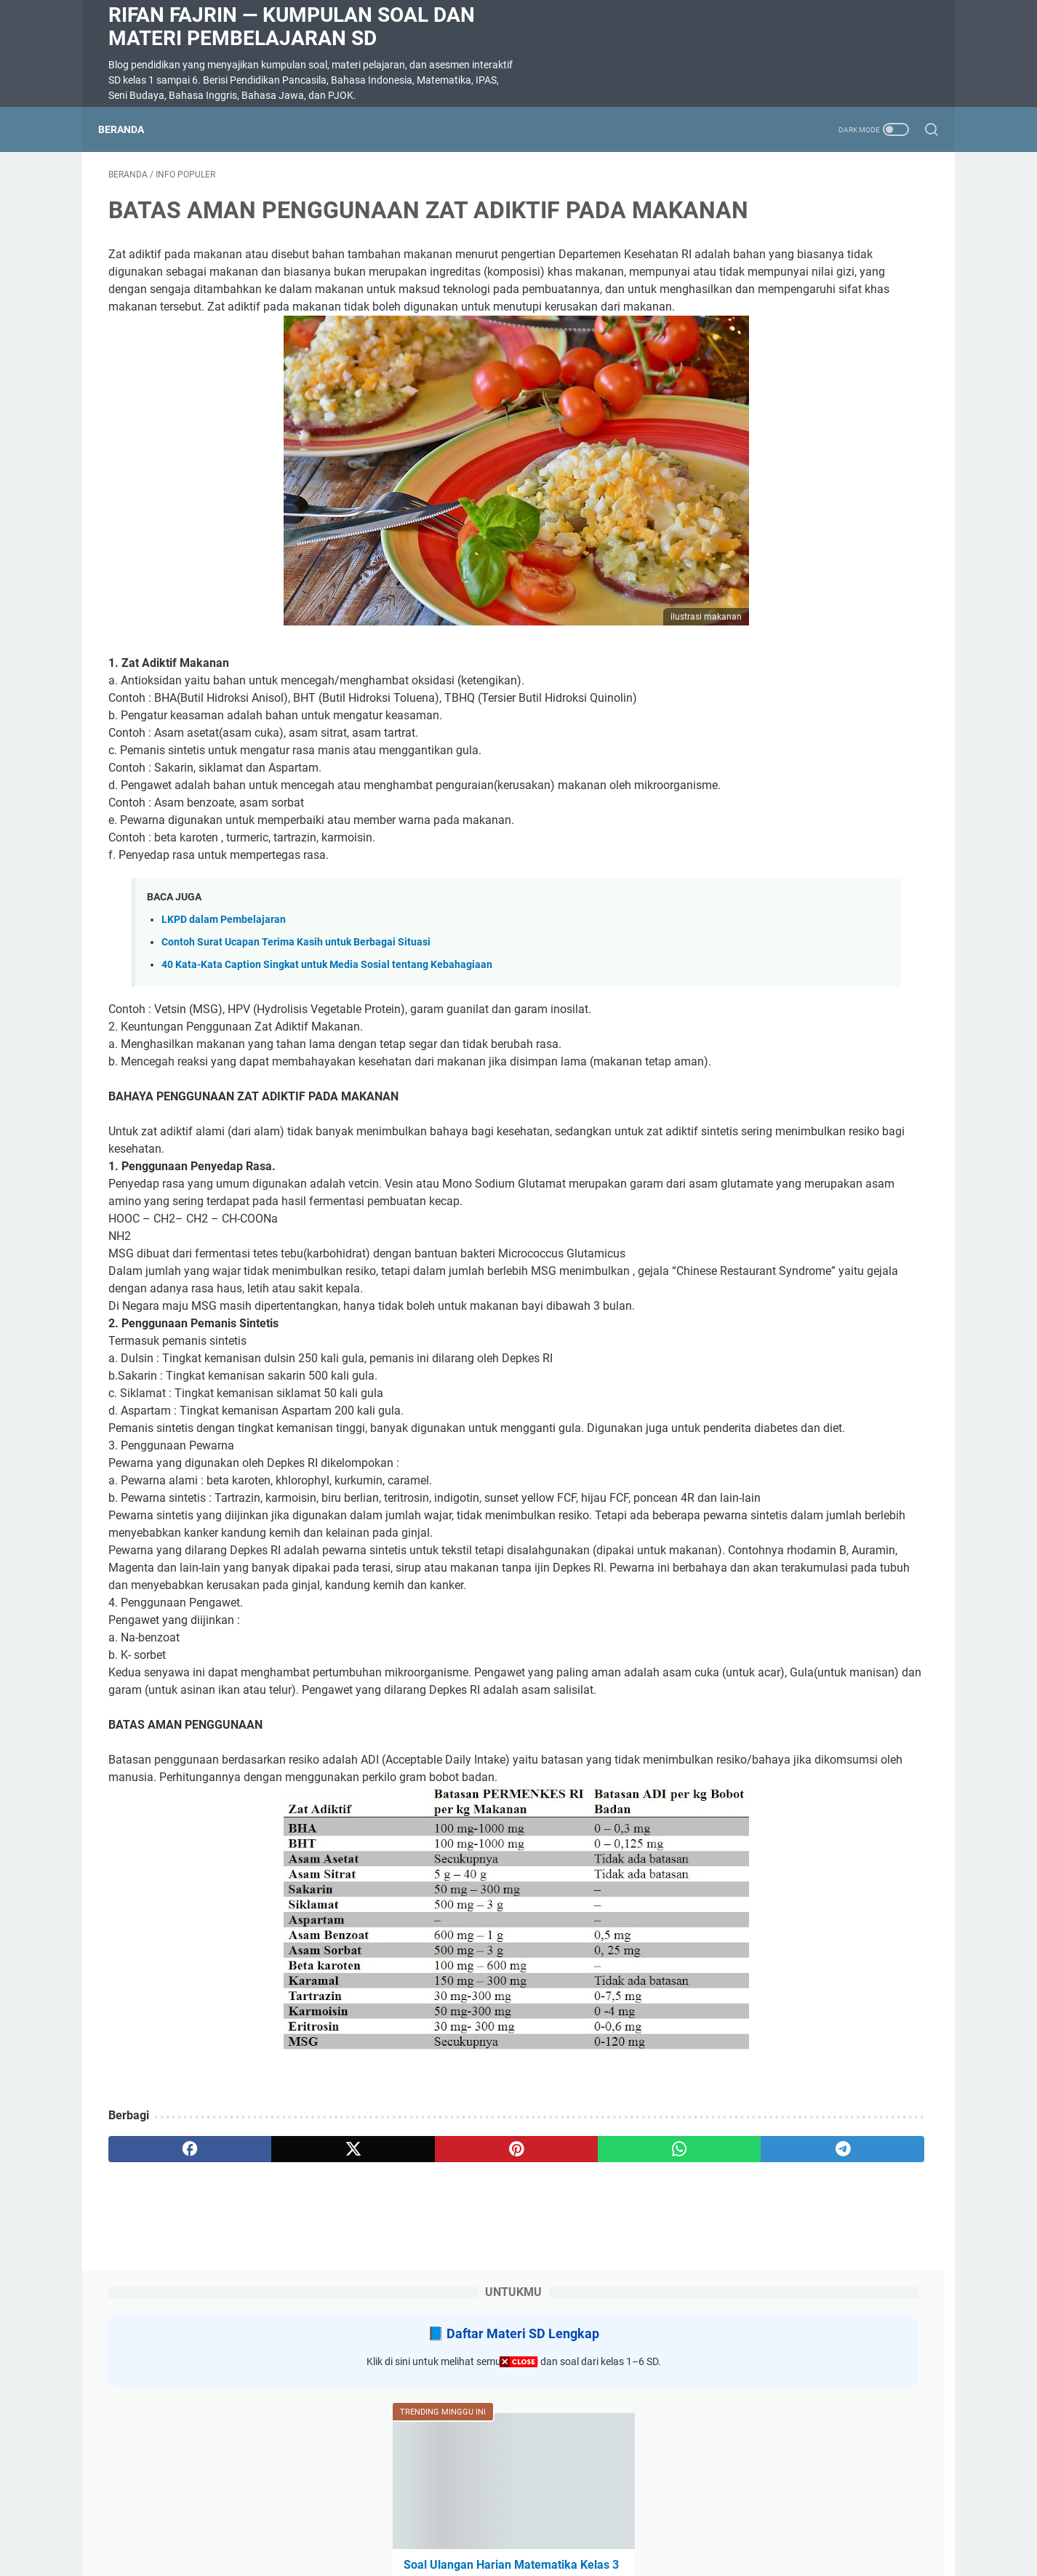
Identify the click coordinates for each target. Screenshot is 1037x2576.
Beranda (131, 129)
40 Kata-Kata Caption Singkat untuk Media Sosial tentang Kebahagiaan (326, 1062)
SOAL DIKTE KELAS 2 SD (786, 685)
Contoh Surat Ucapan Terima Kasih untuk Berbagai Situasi (296, 1039)
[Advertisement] (518, 2474)
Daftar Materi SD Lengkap (829, 225)
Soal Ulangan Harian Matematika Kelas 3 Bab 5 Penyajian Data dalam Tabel (815, 476)
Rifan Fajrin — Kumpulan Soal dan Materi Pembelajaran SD (291, 26)
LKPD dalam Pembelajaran (223, 1017)
